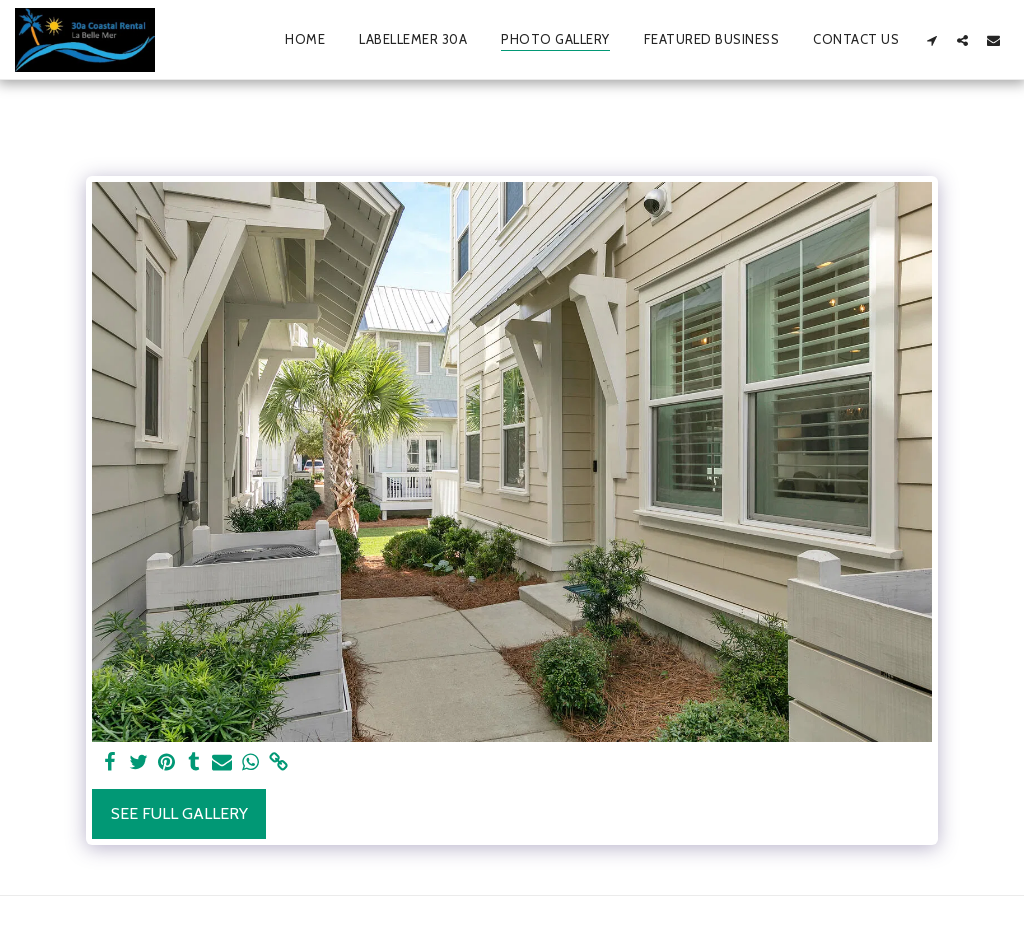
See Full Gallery (179, 813)
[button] (931, 40)
